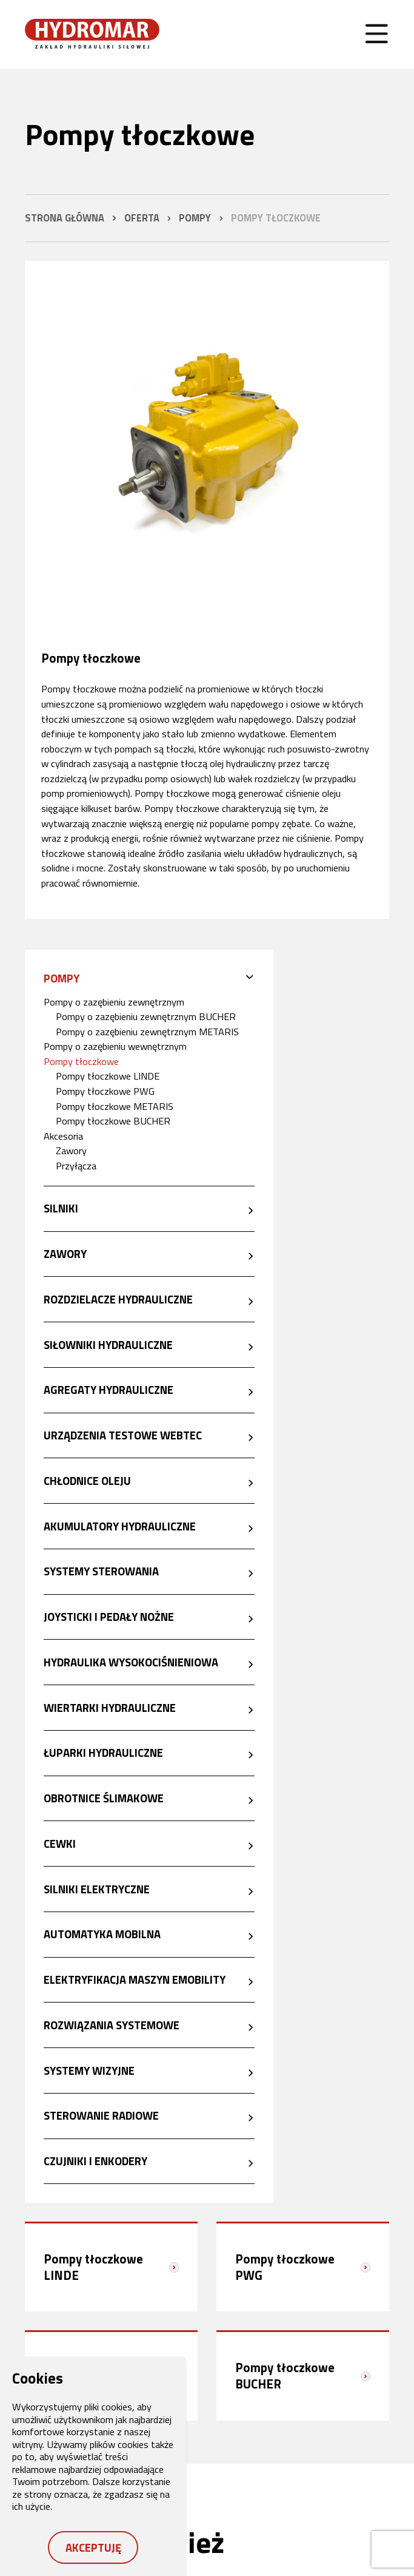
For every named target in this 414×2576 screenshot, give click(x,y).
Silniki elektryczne (97, 1889)
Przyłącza (76, 1165)
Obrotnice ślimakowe (104, 1798)
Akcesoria (63, 1135)
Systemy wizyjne (89, 2070)
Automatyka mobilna (102, 1933)
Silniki (61, 1208)
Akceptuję (93, 2547)
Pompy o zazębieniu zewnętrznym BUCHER (146, 1016)
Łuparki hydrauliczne (103, 1752)
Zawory (71, 1150)
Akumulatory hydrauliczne (120, 1526)
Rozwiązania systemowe (111, 2025)
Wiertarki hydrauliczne (110, 1707)
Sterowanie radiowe (101, 2115)
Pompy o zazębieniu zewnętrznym (114, 1001)
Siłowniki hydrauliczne (108, 1344)
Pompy (61, 978)
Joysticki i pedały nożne (109, 1616)
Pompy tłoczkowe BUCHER (113, 1120)
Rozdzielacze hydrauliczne (118, 1299)
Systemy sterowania (101, 1571)
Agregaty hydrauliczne (108, 1389)
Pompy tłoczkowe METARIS (114, 1106)
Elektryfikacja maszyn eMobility (134, 1979)
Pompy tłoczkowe (81, 1061)
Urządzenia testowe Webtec (123, 1435)
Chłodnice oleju (87, 1480)
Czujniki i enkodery (95, 2160)
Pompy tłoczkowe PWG (105, 1090)
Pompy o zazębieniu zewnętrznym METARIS (147, 1031)
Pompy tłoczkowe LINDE (107, 1075)
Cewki (60, 1843)
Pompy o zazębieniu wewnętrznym (115, 1045)
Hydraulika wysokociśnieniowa (131, 1662)
